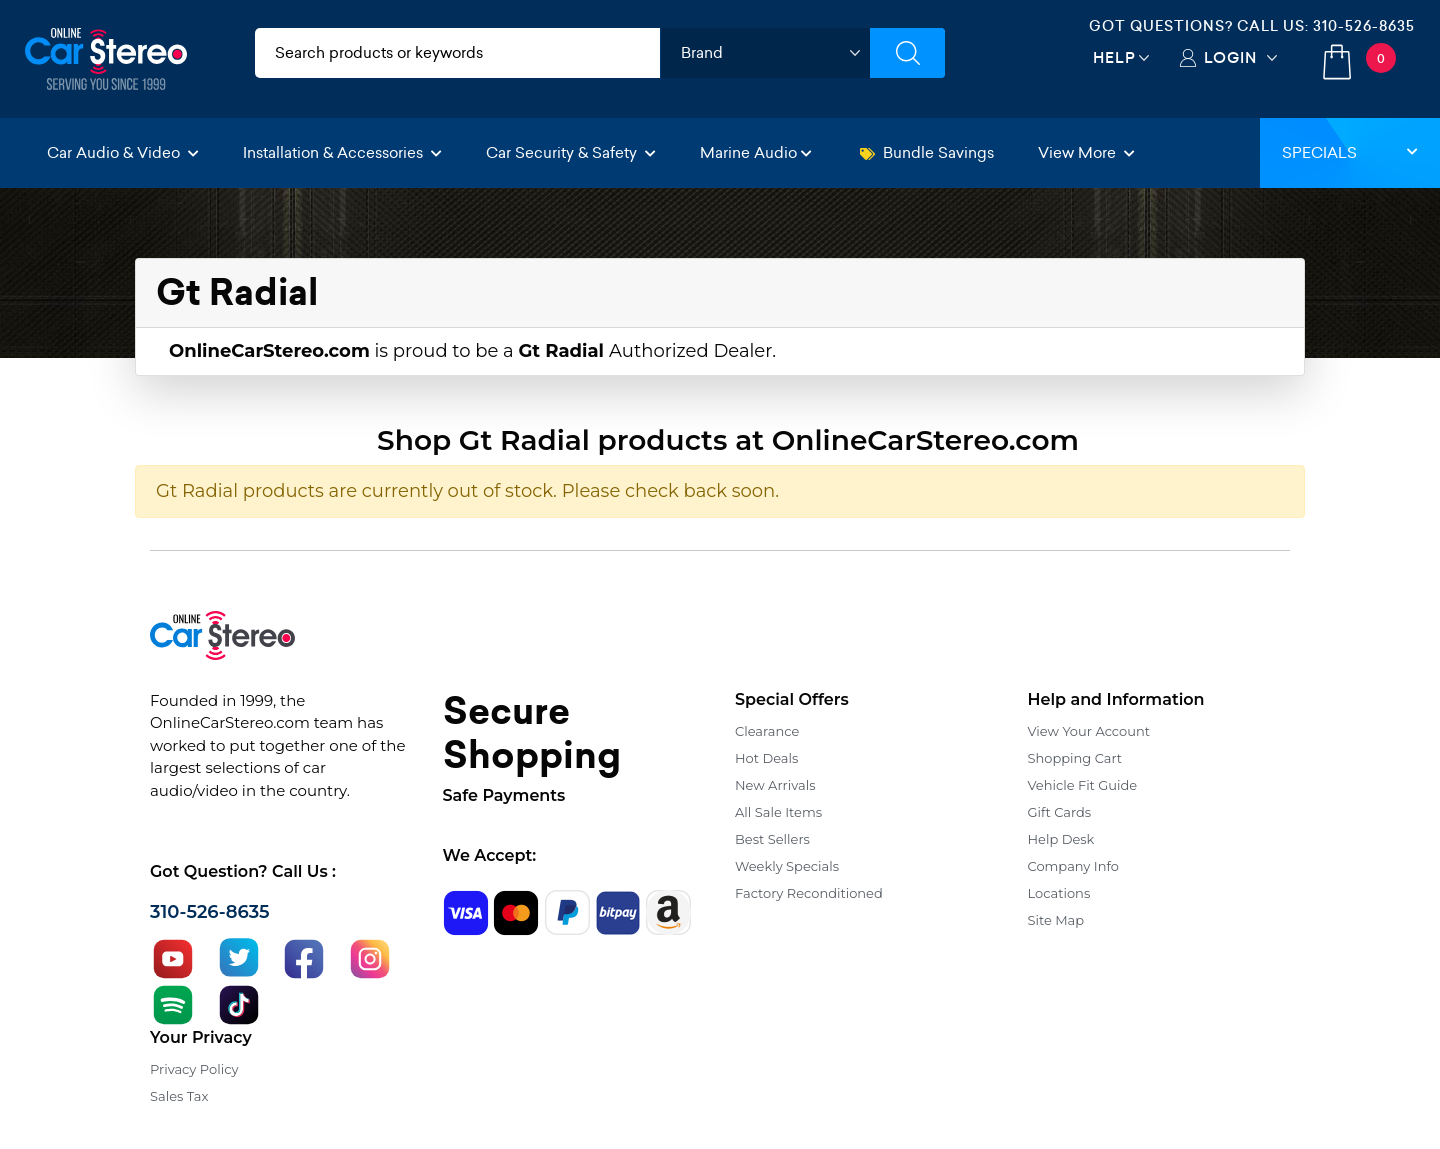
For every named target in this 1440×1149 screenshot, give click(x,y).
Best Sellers (772, 839)
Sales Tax (179, 1096)
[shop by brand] (765, 53)
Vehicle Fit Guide (1083, 785)
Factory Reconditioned (809, 893)
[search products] (457, 53)
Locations (1059, 893)
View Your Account (1089, 731)
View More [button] (1086, 152)
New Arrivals (775, 785)
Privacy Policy (194, 1069)
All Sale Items (778, 812)
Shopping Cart (1075, 758)
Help (1114, 57)
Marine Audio (756, 152)
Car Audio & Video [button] (123, 152)
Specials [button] (1350, 152)
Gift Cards (1060, 812)
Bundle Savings (927, 152)
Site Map (1056, 920)
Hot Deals (766, 758)
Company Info (1073, 866)
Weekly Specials (787, 866)
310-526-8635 (1364, 26)
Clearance (767, 731)
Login (1230, 57)
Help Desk (1061, 839)
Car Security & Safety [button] (571, 152)
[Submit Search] (907, 53)
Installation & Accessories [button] (342, 152)
